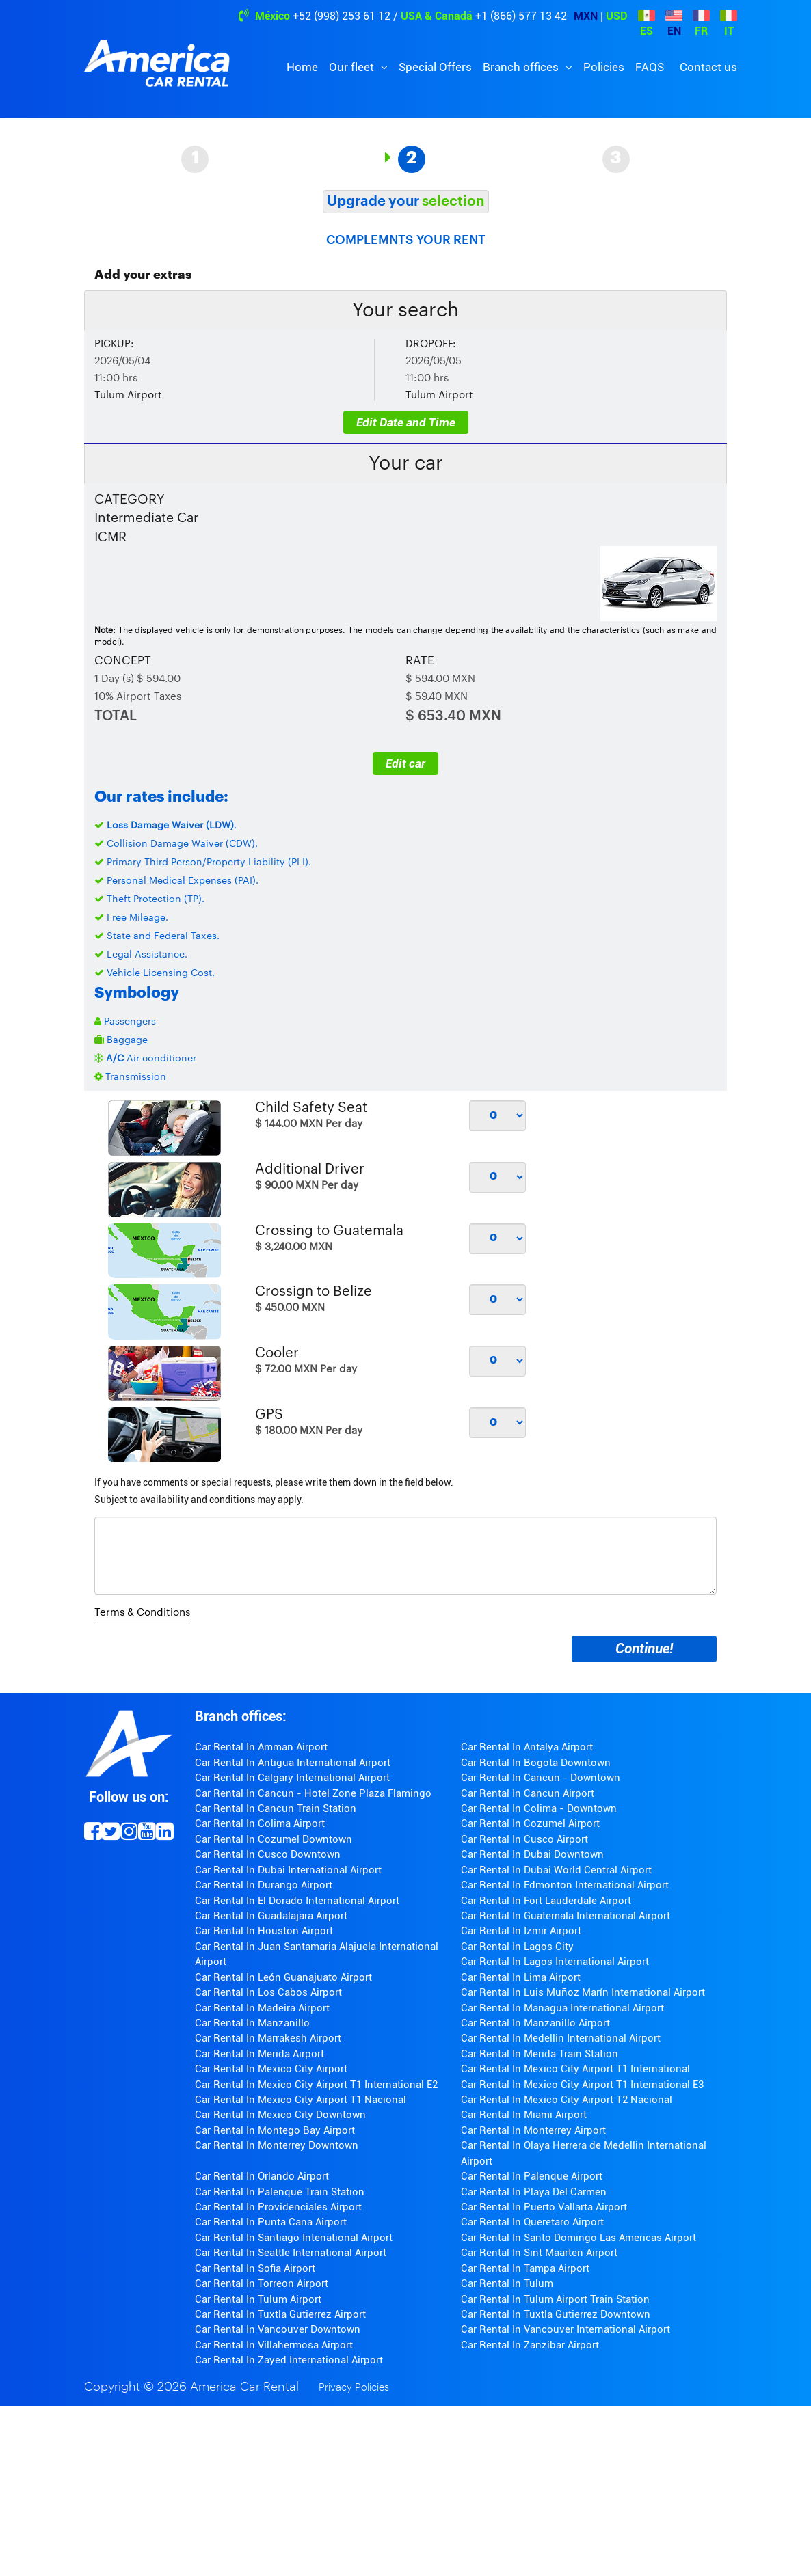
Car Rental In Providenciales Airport (278, 2207)
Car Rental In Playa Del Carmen (534, 2192)
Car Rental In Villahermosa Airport (274, 2345)
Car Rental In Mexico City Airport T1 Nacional (300, 2099)
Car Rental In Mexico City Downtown (280, 2115)
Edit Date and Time (405, 422)
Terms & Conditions (142, 1613)
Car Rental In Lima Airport (521, 1977)
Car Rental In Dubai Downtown (532, 1854)
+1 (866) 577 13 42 (521, 16)
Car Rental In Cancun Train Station (275, 1808)
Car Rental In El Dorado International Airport (297, 1901)
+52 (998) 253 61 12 (341, 16)
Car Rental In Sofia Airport (255, 2268)
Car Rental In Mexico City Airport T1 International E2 (316, 2084)
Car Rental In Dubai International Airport (288, 1870)
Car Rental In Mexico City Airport (271, 2069)
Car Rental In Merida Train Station (539, 2054)
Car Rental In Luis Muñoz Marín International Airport (583, 1992)
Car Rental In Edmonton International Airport (565, 1885)
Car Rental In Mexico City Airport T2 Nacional (566, 2099)
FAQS (649, 67)
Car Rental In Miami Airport (524, 2115)
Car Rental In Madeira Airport (262, 2008)
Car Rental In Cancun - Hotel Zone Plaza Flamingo (313, 1793)
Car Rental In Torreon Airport (261, 2283)
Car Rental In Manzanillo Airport (535, 2023)
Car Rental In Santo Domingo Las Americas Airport (578, 2238)
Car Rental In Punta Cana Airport (271, 2222)
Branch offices (522, 67)
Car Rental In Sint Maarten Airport (539, 2253)
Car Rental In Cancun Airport (527, 1793)
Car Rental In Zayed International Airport (289, 2360)
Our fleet (353, 67)
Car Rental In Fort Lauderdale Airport (546, 1901)
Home (302, 67)
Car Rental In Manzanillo (252, 2023)
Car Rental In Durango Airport (263, 1885)
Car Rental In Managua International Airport (562, 2008)
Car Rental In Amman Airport (261, 1747)
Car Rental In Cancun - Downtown (540, 1778)
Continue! (644, 1648)
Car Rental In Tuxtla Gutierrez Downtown (555, 2314)
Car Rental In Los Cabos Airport (268, 1992)
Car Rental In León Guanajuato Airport (283, 1977)
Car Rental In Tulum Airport (258, 2299)
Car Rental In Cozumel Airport (530, 1823)
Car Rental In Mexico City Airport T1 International (575, 2069)
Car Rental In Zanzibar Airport (530, 2345)
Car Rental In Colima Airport (260, 1823)
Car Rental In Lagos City (517, 1946)
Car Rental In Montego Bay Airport (275, 2130)
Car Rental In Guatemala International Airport (565, 1916)
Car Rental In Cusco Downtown (268, 1854)
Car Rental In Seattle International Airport (290, 2253)
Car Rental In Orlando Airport (262, 2176)
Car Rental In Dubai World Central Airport (556, 1870)
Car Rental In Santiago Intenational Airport (294, 2238)
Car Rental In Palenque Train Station (279, 2192)
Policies (603, 67)
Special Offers (435, 67)
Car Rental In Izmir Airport (521, 1931)
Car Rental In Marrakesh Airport (268, 2038)
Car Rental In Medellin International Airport (561, 2038)
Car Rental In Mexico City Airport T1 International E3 (582, 2084)
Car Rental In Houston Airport (264, 1931)
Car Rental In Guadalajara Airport (271, 1916)
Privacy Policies (354, 2388)
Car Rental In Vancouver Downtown (277, 2329)
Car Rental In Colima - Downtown (539, 1808)
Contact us (708, 67)
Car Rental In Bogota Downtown (536, 1763)
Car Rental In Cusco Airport (524, 1839)
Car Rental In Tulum (507, 2283)
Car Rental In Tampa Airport (525, 2268)
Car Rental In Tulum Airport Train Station (555, 2299)
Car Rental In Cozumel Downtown (273, 1839)
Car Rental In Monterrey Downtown (276, 2145)
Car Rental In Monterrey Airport (533, 2130)
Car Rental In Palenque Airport (531, 2176)
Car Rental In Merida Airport (259, 2054)
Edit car (405, 763)
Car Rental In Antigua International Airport (292, 1763)
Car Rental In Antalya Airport (527, 1747)
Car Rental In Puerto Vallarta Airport (544, 2207)
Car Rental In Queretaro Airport (532, 2222)
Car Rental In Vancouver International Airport (565, 2329)
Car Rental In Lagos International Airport (555, 1961)
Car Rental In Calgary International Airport (292, 1778)
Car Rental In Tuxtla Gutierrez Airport (280, 2314)
